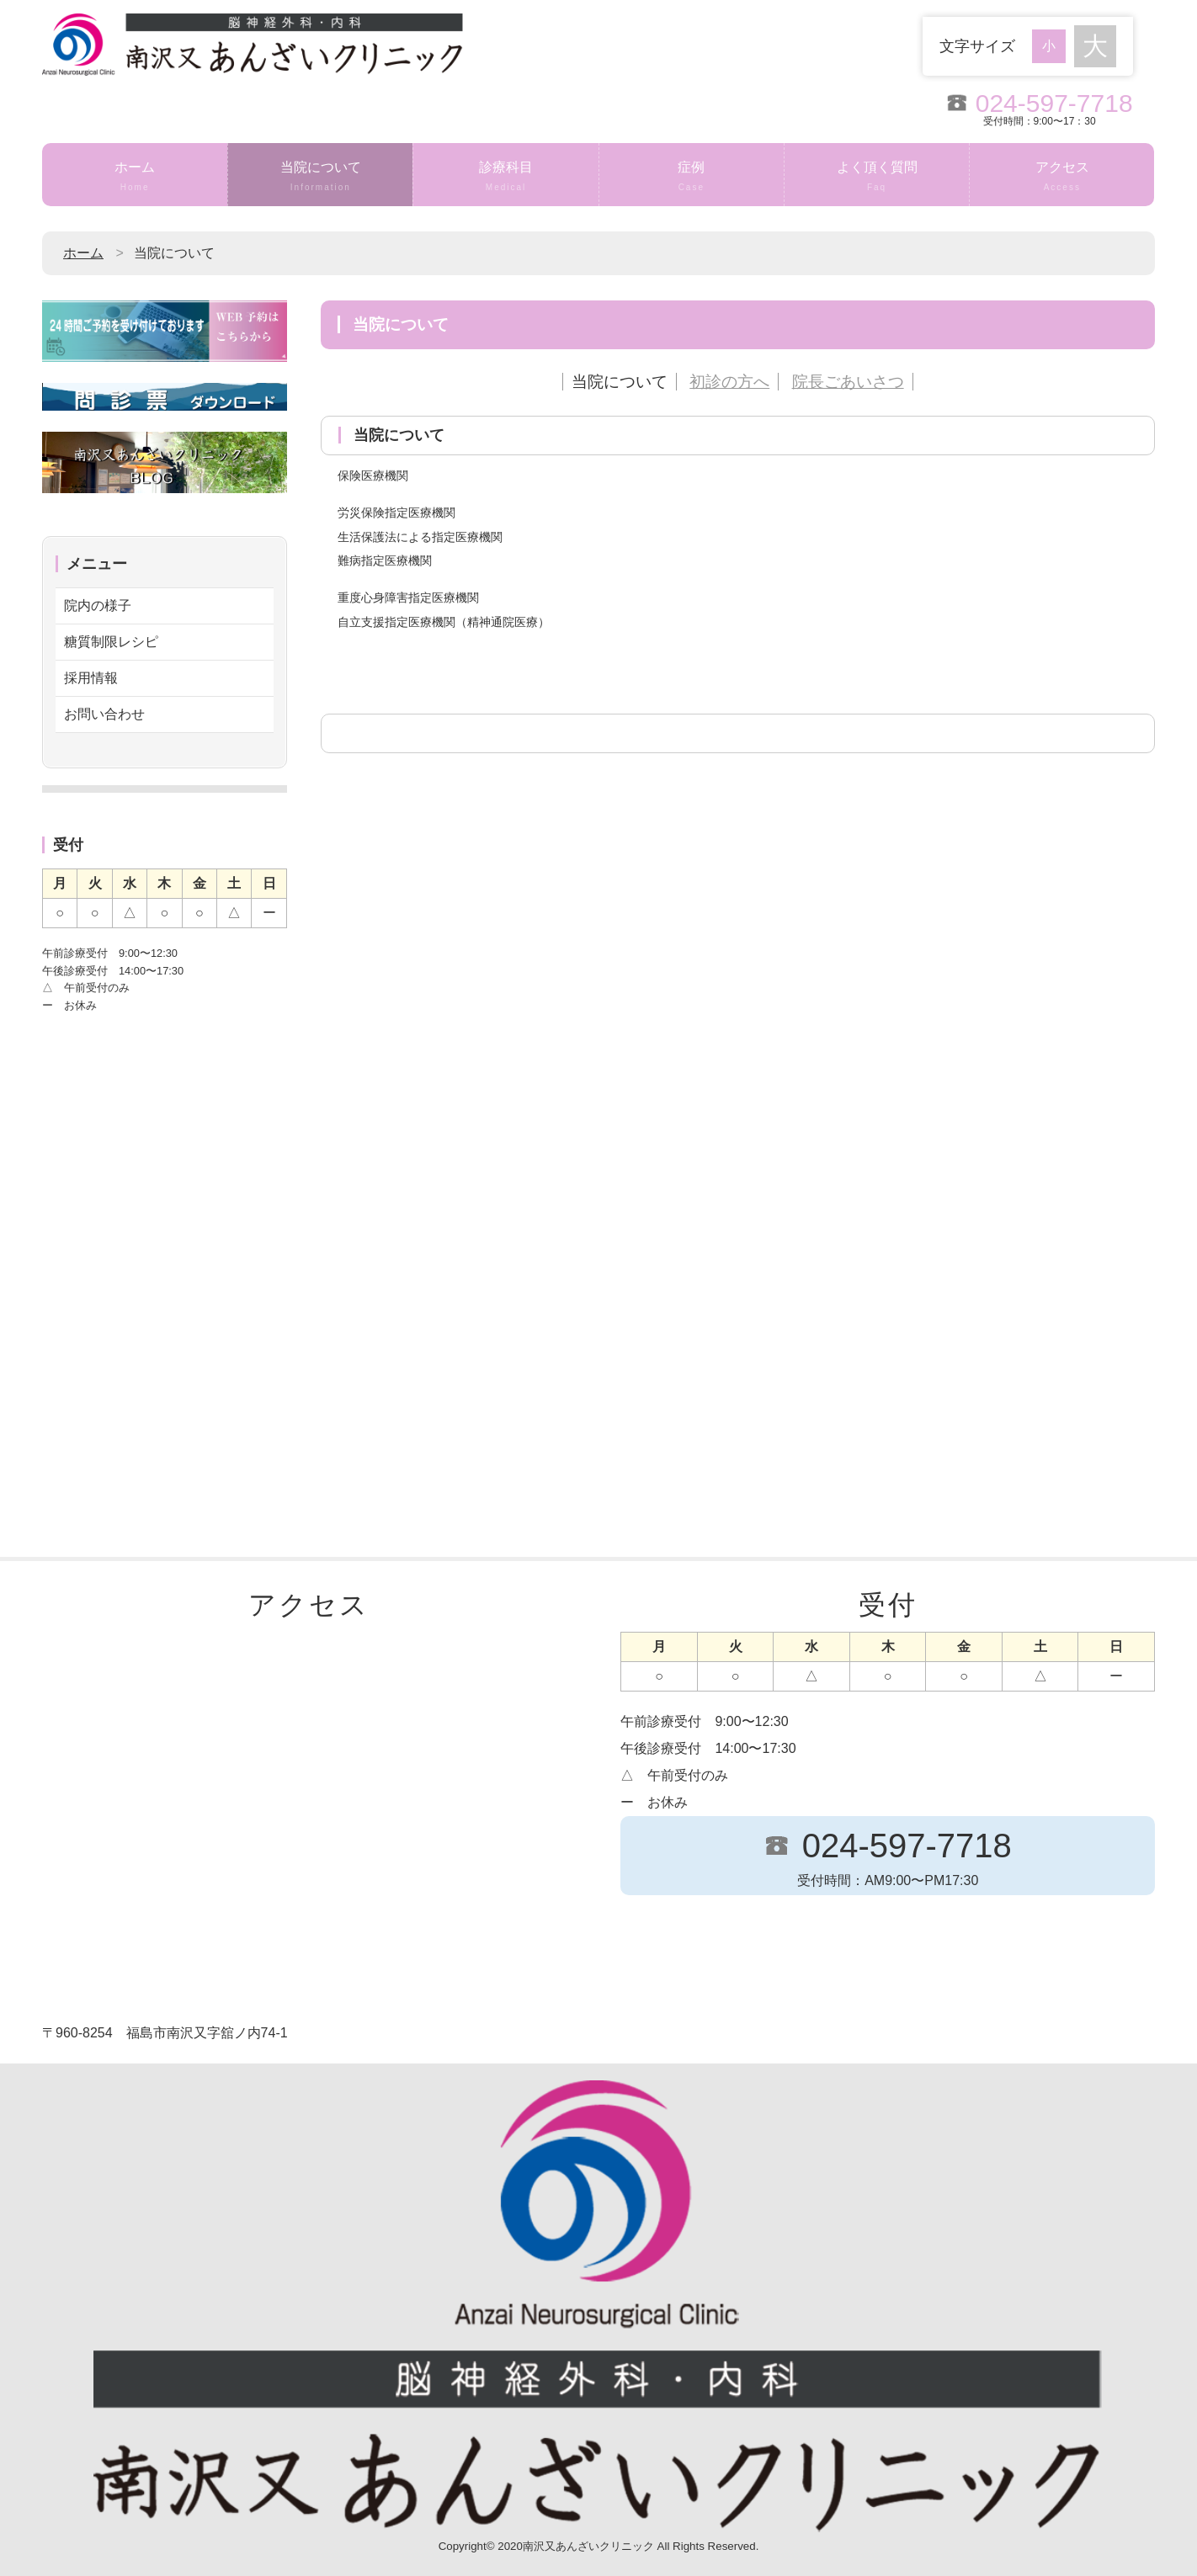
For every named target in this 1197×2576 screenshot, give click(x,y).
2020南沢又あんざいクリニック (575, 2546)
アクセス (1062, 177)
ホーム (134, 177)
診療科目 (505, 177)
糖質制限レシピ (111, 642)
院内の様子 (97, 605)
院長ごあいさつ (848, 381)
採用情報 (91, 678)
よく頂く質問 (877, 177)
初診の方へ (729, 381)
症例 (691, 177)
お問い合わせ (104, 714)
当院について (320, 177)
